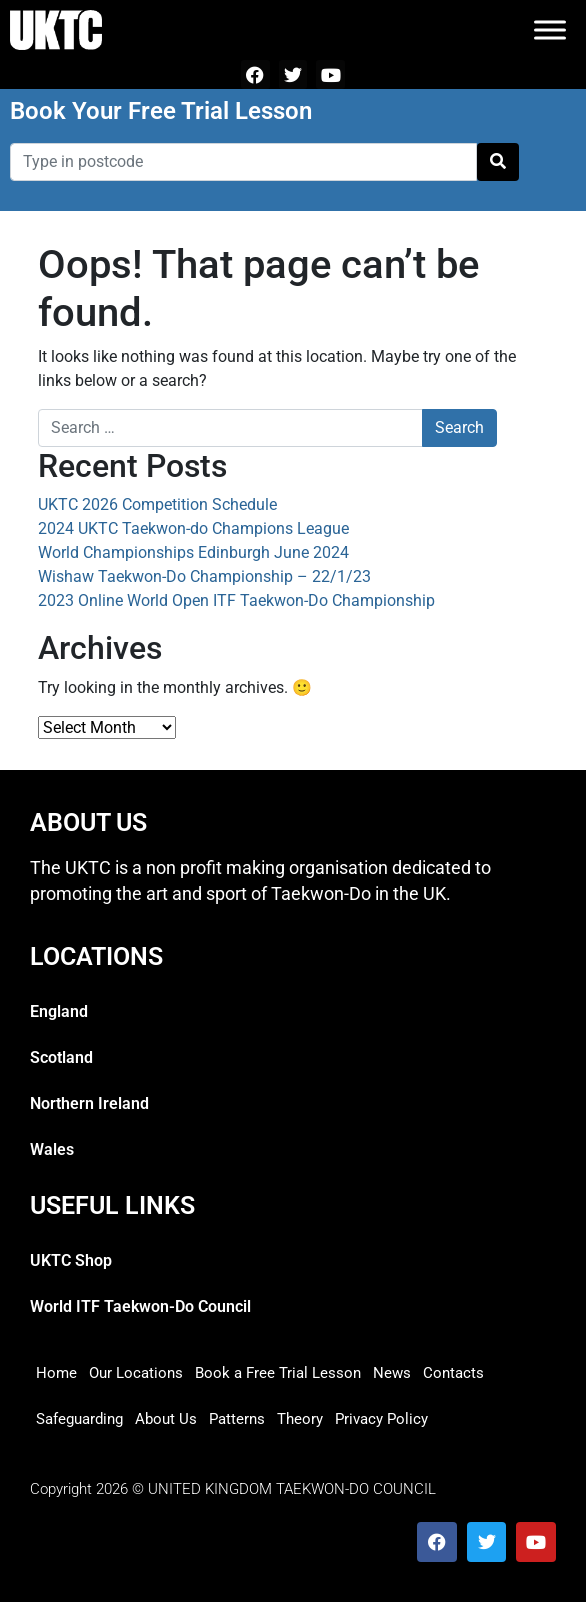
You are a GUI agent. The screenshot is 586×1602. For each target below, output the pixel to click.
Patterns (237, 1419)
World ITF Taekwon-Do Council (140, 1306)
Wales (52, 1149)
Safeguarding (79, 1419)
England (59, 1011)
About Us (166, 1419)
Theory (300, 1419)
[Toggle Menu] (550, 29)
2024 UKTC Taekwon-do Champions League (193, 528)
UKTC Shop (71, 1260)
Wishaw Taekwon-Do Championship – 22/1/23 (204, 576)
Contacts (453, 1373)
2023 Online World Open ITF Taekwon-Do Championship (236, 600)
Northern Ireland (89, 1103)
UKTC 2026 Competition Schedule (157, 504)
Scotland (61, 1057)
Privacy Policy (381, 1419)
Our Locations (136, 1373)
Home (56, 1373)
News (392, 1373)
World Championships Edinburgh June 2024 (193, 552)
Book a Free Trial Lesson (278, 1373)
